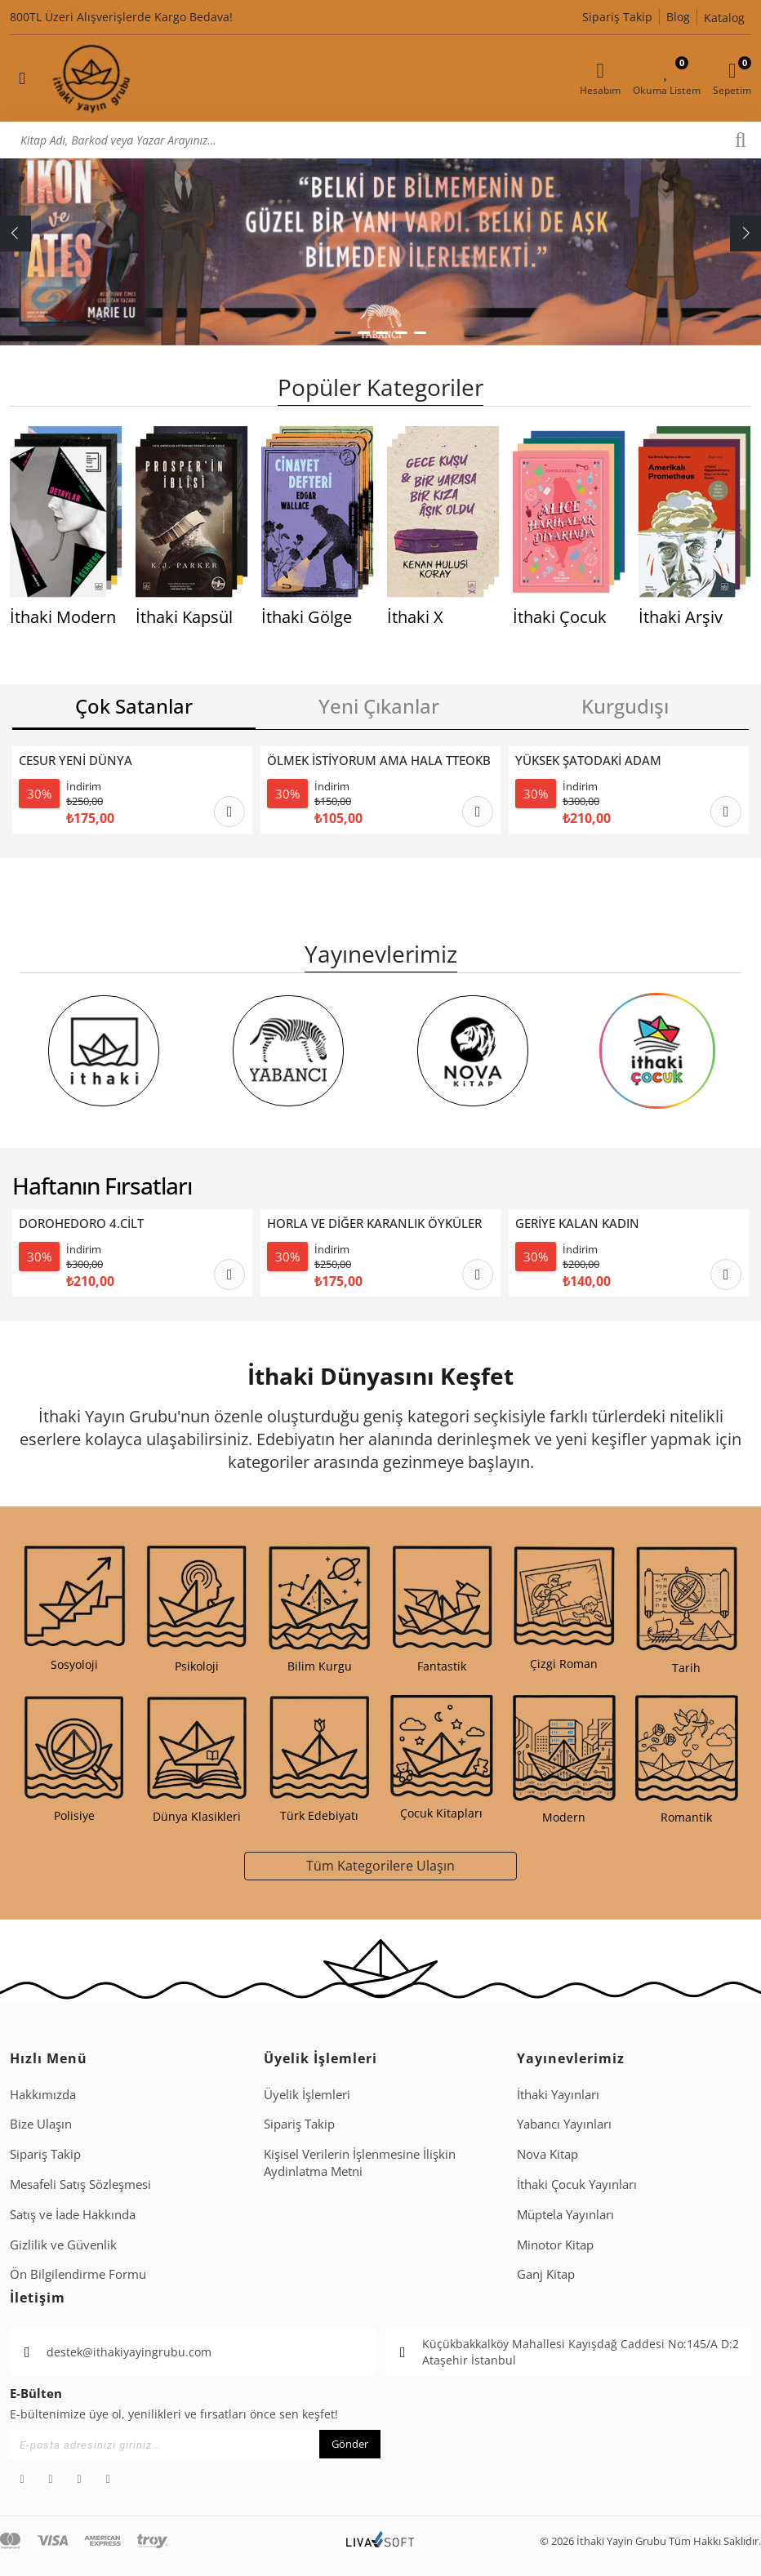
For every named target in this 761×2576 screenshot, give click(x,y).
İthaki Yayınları (558, 2094)
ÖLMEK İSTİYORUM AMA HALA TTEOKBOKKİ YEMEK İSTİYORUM (379, 760)
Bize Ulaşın (41, 2124)
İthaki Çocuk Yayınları (577, 2184)
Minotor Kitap (555, 2244)
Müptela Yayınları (565, 2214)
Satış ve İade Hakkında (73, 2214)
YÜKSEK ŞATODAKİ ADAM (588, 760)
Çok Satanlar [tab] (134, 705)
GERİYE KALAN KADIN (577, 1223)
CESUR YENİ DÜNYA (75, 760)
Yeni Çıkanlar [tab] (378, 705)
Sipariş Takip (617, 16)
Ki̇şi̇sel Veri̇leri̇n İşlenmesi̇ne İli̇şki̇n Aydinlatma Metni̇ (360, 2162)
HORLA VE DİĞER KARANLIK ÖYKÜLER (374, 1223)
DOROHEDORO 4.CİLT (81, 1223)
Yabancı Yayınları (564, 2124)
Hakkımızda (43, 2094)
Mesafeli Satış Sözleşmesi (80, 2184)
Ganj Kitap (546, 2274)
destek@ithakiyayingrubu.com (129, 2352)
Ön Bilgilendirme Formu (78, 2274)
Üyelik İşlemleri (307, 2094)
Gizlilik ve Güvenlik (63, 2244)
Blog (678, 16)
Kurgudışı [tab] (625, 705)
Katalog (724, 17)
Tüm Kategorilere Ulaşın (380, 1865)
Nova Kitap (547, 2154)
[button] (343, 332)
